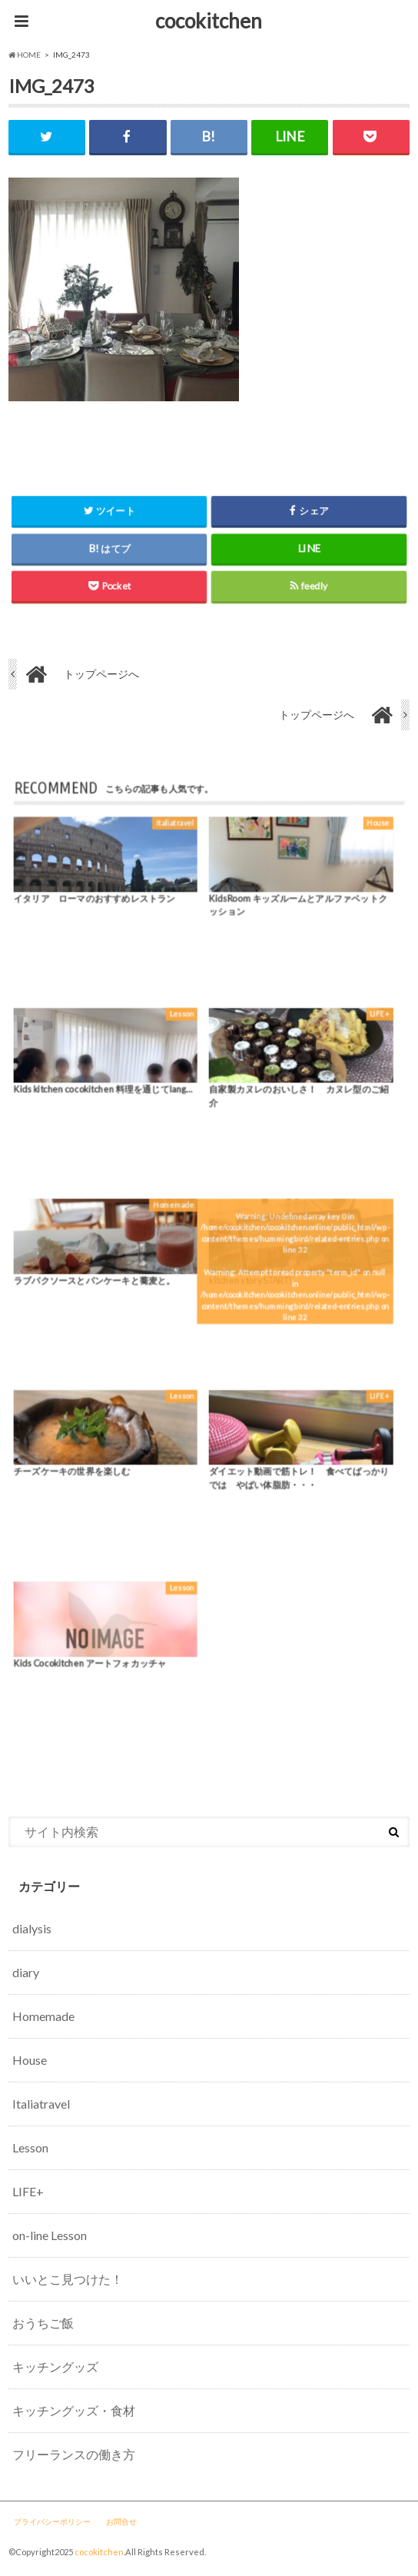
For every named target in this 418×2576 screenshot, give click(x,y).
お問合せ (121, 2521)
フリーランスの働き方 (73, 2454)
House (29, 2059)
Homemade (43, 2016)
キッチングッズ (55, 2366)
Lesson (30, 2147)
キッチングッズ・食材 (73, 2410)
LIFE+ (28, 2191)
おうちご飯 (43, 2322)
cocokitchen (208, 20)
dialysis (31, 1928)
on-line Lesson (49, 2235)
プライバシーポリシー (52, 2521)
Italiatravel (41, 2103)
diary (25, 1972)
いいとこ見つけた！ (67, 2279)
